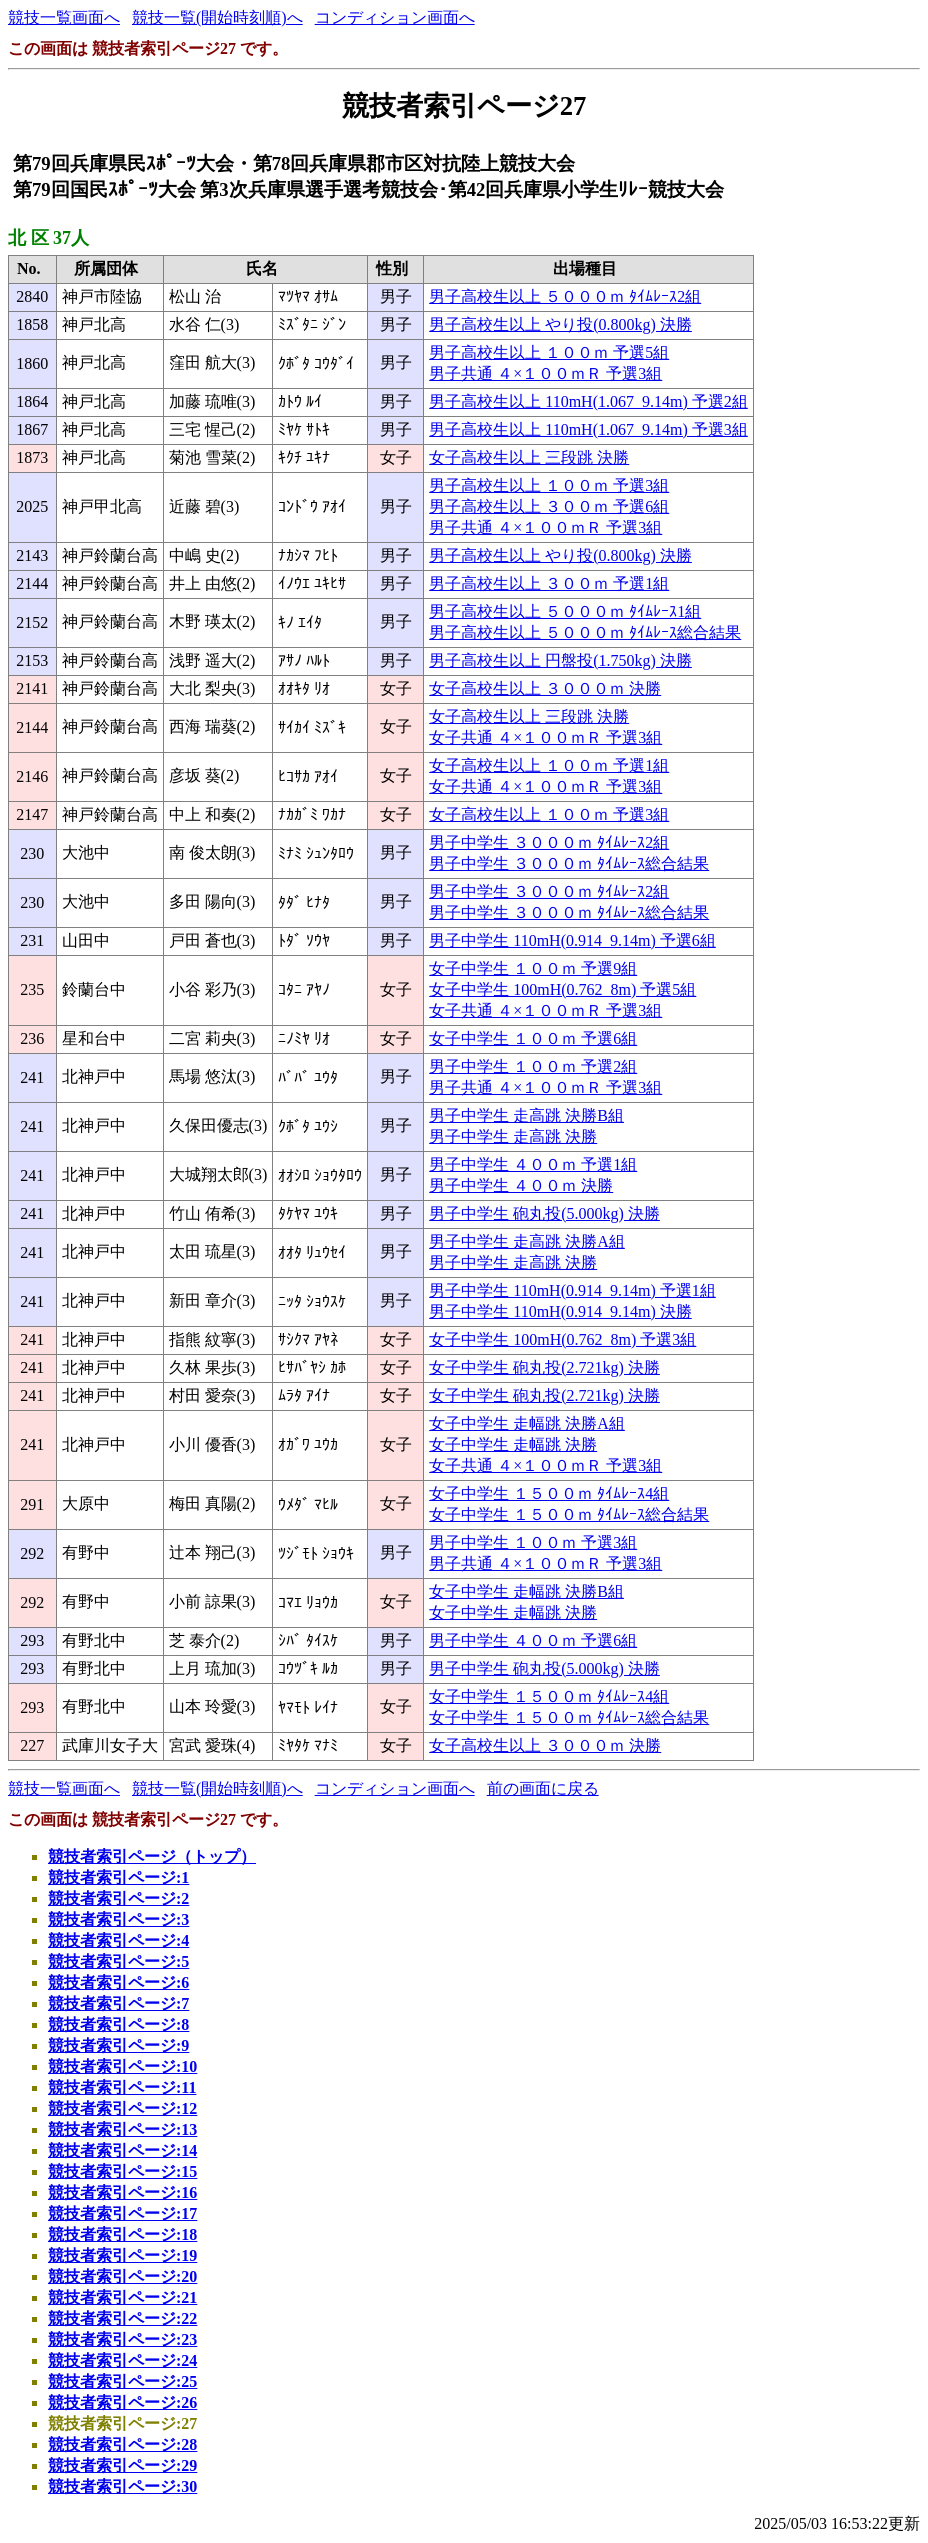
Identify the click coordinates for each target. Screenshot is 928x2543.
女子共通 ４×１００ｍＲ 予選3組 (545, 737)
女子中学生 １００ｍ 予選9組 (533, 968)
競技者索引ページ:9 (118, 2045)
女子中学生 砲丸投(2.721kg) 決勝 (544, 1367)
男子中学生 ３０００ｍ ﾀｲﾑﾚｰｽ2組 (549, 842)
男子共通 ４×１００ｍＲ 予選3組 (545, 373)
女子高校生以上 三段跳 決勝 (529, 457)
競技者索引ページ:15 (122, 2171)
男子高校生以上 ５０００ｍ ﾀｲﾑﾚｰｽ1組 (565, 611)
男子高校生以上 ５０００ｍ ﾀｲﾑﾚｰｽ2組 (565, 296)
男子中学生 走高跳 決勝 (513, 1136)
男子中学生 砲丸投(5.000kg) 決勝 (544, 1213)
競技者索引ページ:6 (118, 1982)
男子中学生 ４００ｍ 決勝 (521, 1185)
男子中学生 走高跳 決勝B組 (526, 1115)
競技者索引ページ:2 (118, 1898)
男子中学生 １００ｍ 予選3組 (533, 1542)
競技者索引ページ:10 (122, 2066)
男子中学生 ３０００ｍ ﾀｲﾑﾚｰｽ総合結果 (569, 863)
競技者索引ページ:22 (122, 2318)
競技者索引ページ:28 (122, 2444)
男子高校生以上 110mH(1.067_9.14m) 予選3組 (588, 429)
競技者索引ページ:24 (122, 2360)
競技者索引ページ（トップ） (152, 1856)
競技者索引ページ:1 (118, 1877)
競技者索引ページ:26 (122, 2402)
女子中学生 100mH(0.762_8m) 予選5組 (562, 989)
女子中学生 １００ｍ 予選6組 (533, 1038)
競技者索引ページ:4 (118, 1940)
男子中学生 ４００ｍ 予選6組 (533, 1640)
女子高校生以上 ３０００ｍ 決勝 (545, 688)
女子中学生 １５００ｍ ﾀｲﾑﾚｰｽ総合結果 (569, 1514)
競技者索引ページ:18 (122, 2234)
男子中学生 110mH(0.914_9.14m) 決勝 (560, 1311)
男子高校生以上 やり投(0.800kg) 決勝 (560, 324)
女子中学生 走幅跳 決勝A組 (527, 1423)
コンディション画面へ (395, 17)
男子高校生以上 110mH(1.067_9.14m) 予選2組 (588, 401)
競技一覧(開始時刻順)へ (217, 17)
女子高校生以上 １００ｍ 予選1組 (549, 765)
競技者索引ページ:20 (122, 2276)
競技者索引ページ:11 (122, 2087)
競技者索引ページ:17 (122, 2213)
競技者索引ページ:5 (118, 1961)
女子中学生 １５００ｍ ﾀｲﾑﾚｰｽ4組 (549, 1493)
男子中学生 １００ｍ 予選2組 (533, 1066)
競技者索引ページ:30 (122, 2486)
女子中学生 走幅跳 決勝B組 (526, 1591)
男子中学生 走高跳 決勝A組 (527, 1241)
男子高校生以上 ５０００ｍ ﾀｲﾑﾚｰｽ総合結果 (585, 632)
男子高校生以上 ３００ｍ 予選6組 (549, 506)
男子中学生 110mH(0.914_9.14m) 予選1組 (572, 1290)
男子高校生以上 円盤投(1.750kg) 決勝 (560, 660)
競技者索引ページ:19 (122, 2255)
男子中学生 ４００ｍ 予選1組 (533, 1164)
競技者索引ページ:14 (122, 2150)
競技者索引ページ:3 (118, 1919)
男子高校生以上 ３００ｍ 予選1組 (549, 583)
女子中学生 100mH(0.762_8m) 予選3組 (562, 1339)
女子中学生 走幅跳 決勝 (513, 1444)
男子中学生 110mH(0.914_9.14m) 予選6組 (572, 940)
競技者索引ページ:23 (122, 2339)
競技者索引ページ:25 (122, 2381)
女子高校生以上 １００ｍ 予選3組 (549, 814)
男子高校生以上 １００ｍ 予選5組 (549, 352)
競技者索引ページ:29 (122, 2465)
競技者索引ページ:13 (122, 2129)
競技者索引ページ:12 (122, 2108)
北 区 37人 (48, 238)
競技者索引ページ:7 (118, 2003)
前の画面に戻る (543, 1788)
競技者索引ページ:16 (122, 2192)
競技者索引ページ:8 (118, 2024)
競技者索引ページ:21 (122, 2297)
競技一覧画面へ (64, 17)
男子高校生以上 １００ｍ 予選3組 (549, 485)
